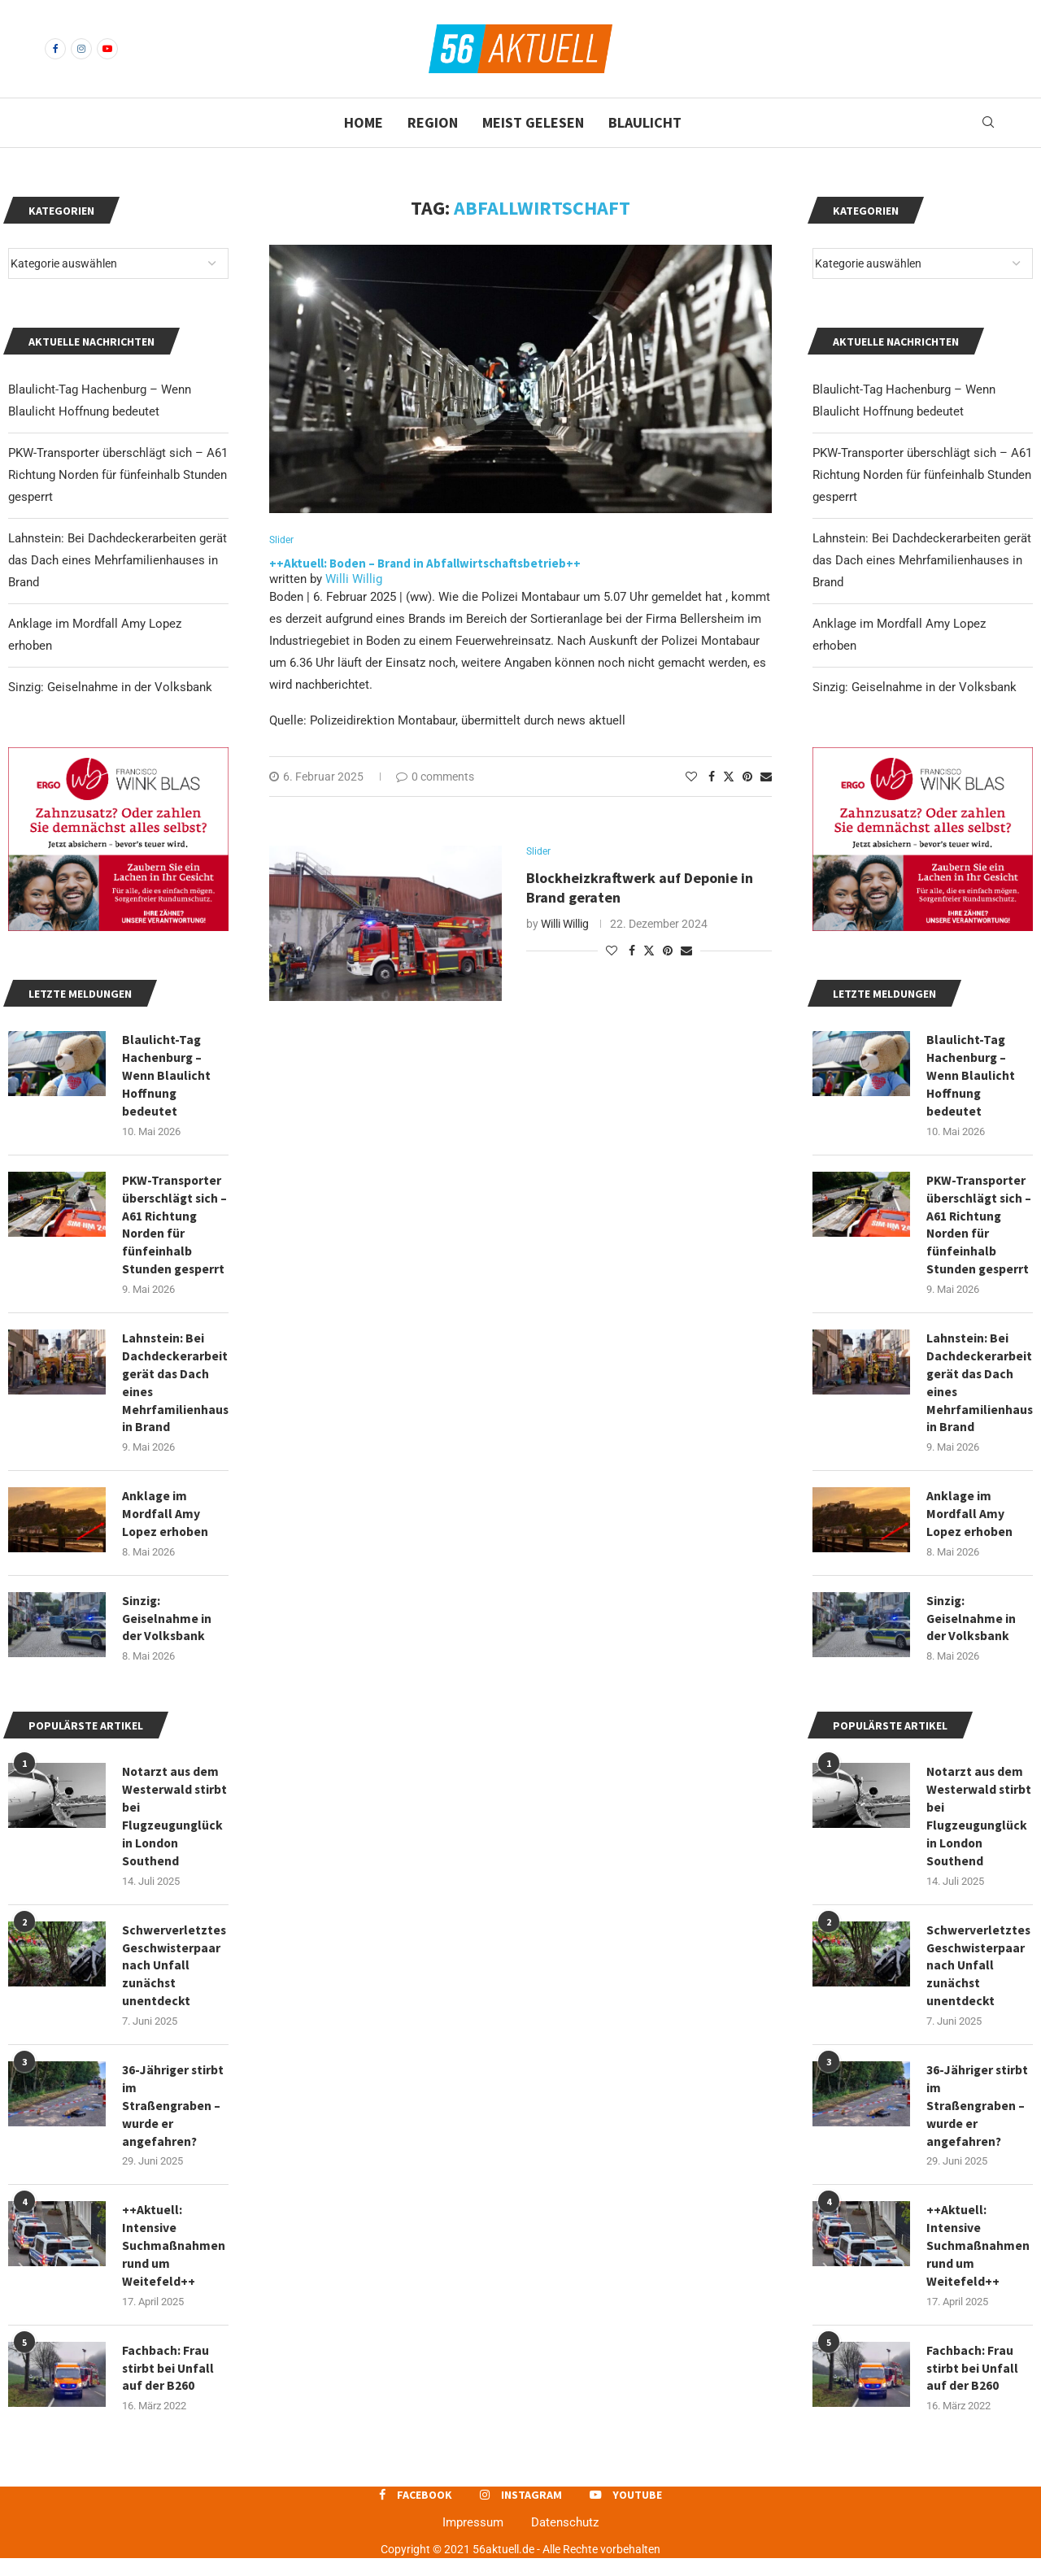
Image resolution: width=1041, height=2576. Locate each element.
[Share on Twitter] (728, 777)
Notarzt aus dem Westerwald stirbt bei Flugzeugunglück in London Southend (978, 1827)
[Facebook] (55, 48)
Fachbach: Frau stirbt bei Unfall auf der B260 (973, 2386)
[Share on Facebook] (711, 777)
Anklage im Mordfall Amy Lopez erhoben (970, 1521)
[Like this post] (691, 777)
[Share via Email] (766, 777)
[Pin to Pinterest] (747, 777)
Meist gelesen (533, 122)
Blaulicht (645, 122)
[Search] (988, 122)
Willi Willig (353, 579)
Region (432, 122)
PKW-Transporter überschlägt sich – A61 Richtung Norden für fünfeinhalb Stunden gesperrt (922, 475)
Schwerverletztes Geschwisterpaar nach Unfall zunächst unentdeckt (978, 1978)
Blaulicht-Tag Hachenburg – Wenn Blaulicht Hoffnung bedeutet (970, 1076)
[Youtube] (107, 48)
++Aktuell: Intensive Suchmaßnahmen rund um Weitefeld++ (978, 2262)
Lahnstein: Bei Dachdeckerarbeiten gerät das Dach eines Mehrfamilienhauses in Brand (921, 560)
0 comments (435, 777)
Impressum (472, 2541)
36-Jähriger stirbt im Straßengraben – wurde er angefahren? (978, 2120)
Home (363, 122)
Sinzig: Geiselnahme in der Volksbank (914, 687)
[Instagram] (81, 48)
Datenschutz (565, 2541)
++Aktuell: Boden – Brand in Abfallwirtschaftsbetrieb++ (425, 564)
